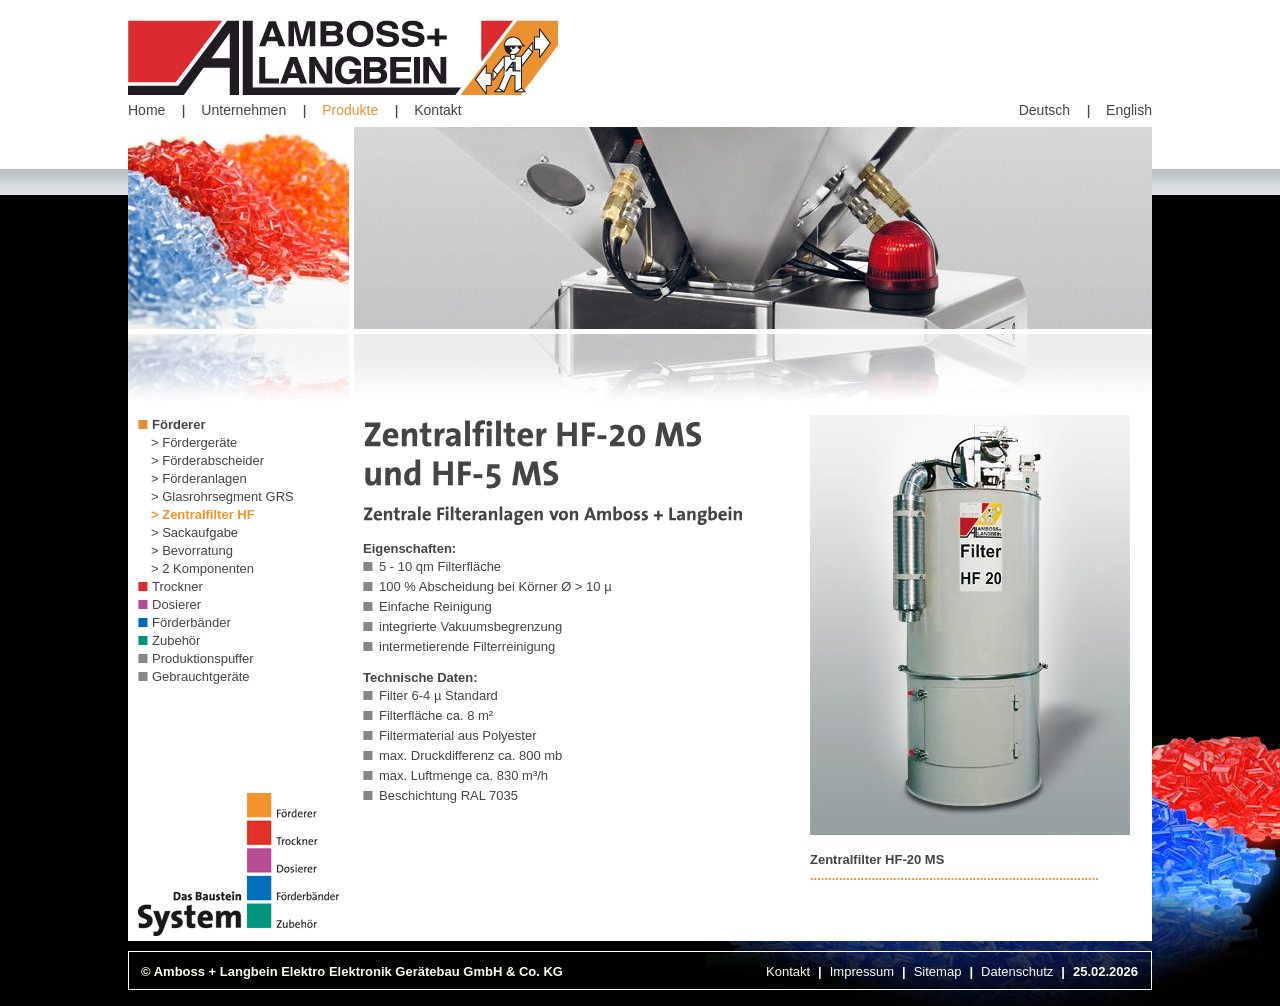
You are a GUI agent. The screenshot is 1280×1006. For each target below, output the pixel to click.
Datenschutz (1017, 971)
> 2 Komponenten (202, 568)
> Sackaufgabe (194, 532)
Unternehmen (243, 110)
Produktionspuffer (203, 658)
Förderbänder (191, 622)
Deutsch (1044, 110)
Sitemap (938, 971)
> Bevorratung (192, 550)
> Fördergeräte (194, 442)
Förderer (178, 424)
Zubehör (176, 640)
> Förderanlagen (199, 478)
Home (146, 110)
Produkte (350, 110)
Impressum (862, 971)
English (1129, 110)
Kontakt (437, 110)
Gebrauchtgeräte (201, 676)
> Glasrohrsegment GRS (222, 496)
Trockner (177, 586)
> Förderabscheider (207, 460)
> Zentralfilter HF (203, 514)
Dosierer (176, 604)
